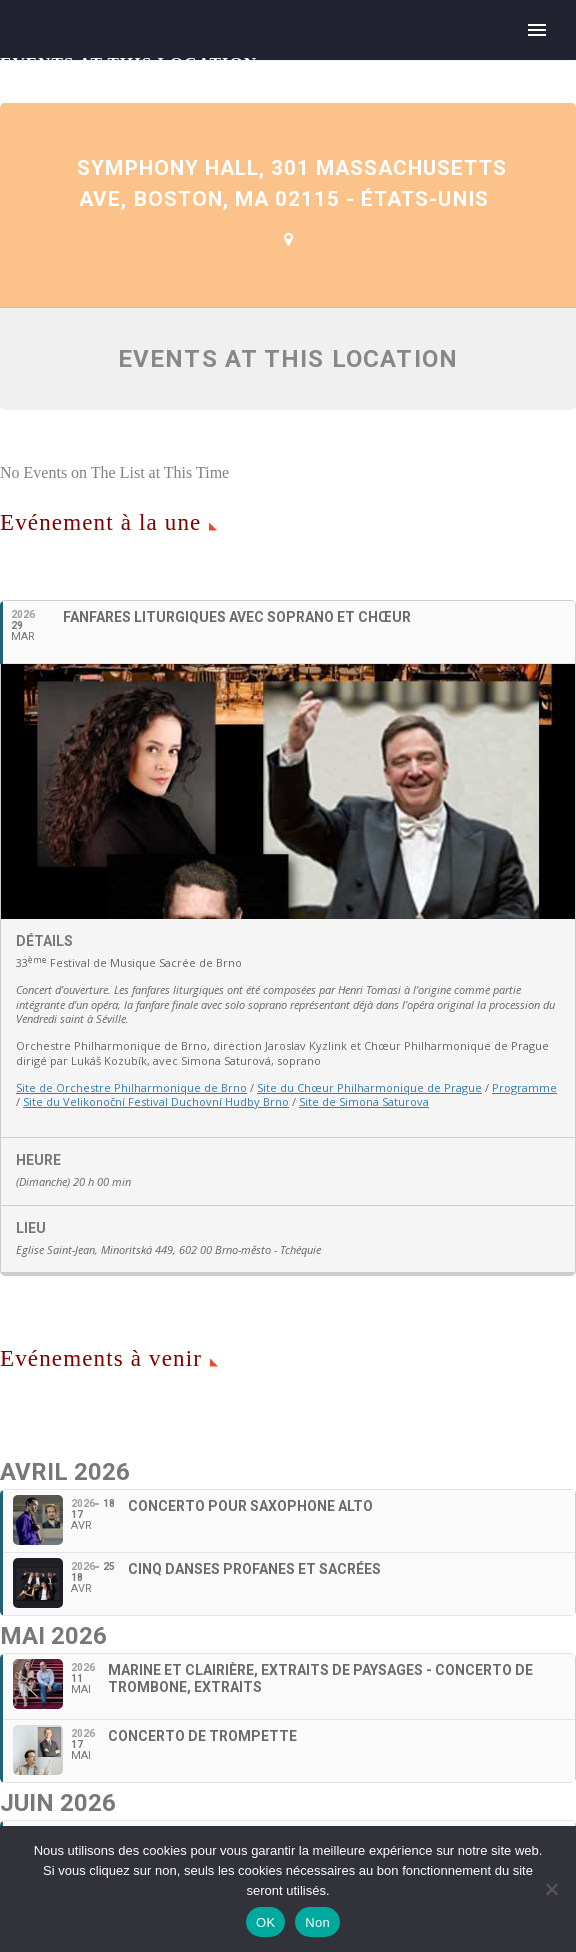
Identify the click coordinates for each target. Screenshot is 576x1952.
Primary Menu (537, 30)
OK (265, 1922)
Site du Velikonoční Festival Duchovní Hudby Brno (156, 1101)
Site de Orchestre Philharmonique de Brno (131, 1087)
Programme (524, 1087)
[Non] (551, 1889)
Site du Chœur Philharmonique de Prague (369, 1087)
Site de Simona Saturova (364, 1101)
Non (317, 1922)
